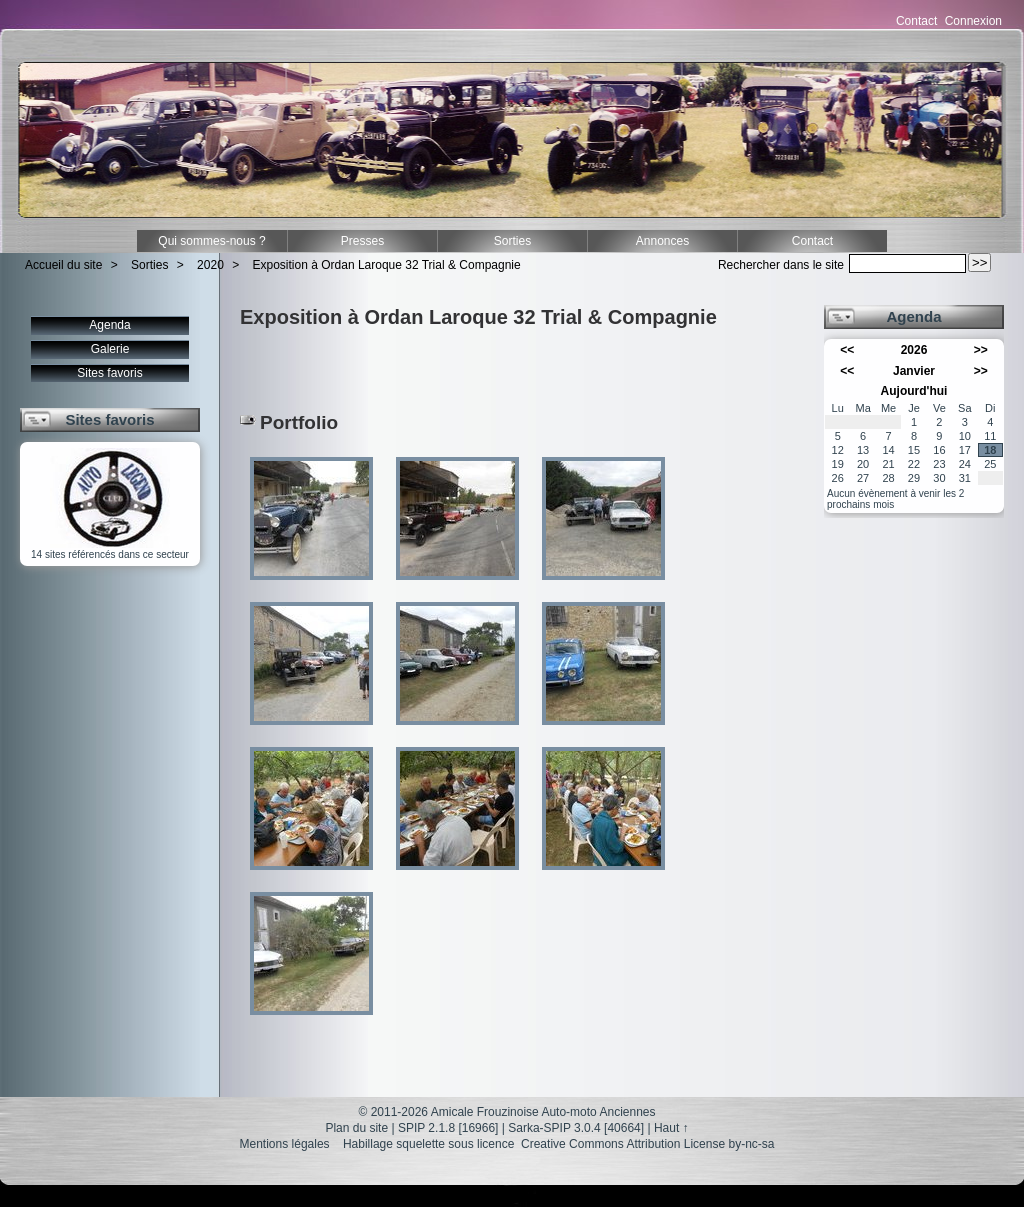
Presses (362, 241)
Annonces (662, 241)
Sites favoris (109, 373)
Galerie (110, 349)
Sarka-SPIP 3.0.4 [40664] (576, 1128)
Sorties (512, 241)
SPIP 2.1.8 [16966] (448, 1128)
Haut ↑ (671, 1128)
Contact (916, 21)
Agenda (109, 325)
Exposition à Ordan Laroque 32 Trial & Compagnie (387, 265)
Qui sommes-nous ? (211, 241)
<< (847, 350)
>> (981, 350)
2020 (210, 265)
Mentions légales (285, 1144)
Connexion (973, 21)
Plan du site (356, 1128)
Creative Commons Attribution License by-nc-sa (647, 1144)
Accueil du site (63, 265)
